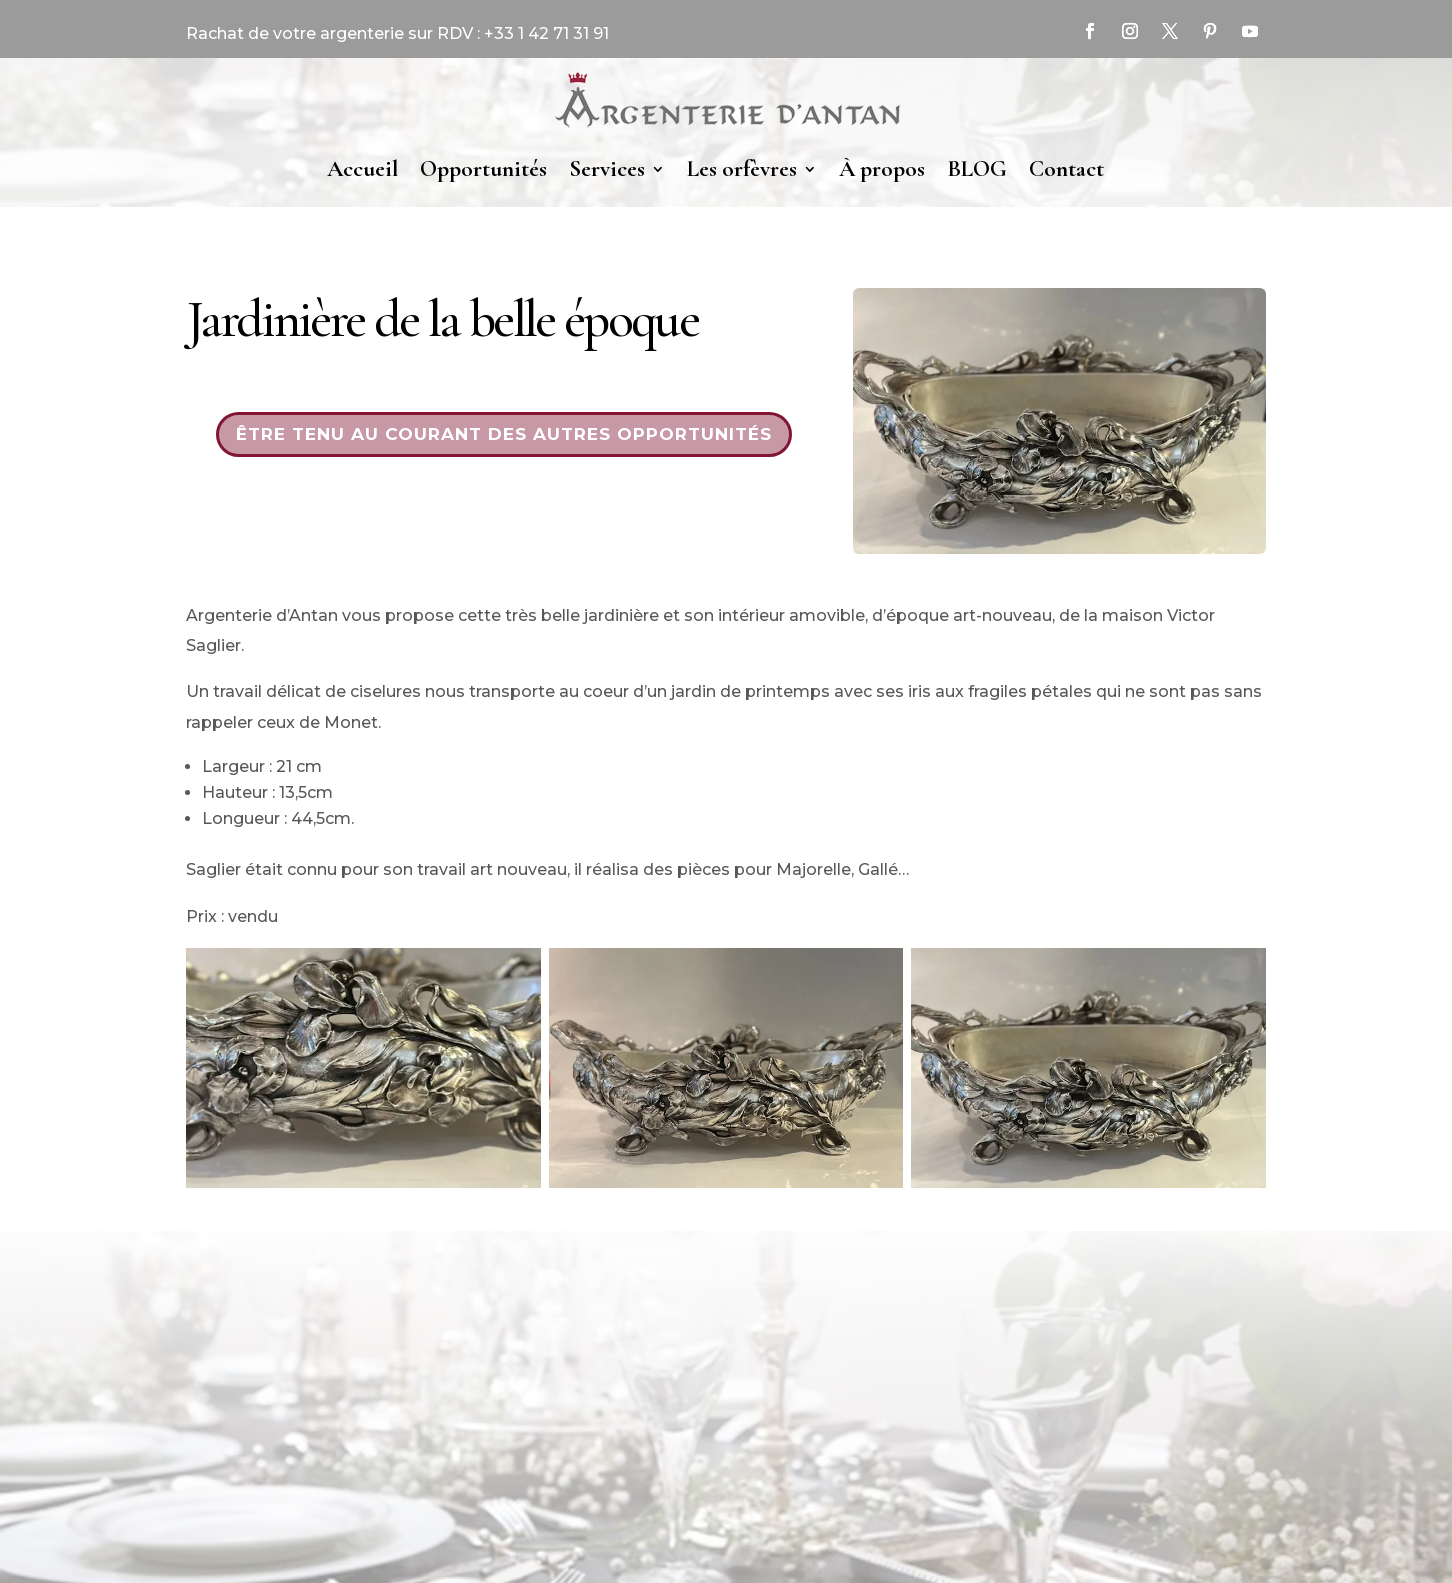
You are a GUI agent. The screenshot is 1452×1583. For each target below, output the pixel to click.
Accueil (362, 169)
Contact (1066, 169)
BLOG (977, 169)
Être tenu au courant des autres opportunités (504, 434)
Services (607, 169)
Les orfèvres (742, 169)
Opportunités (483, 169)
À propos (882, 169)
